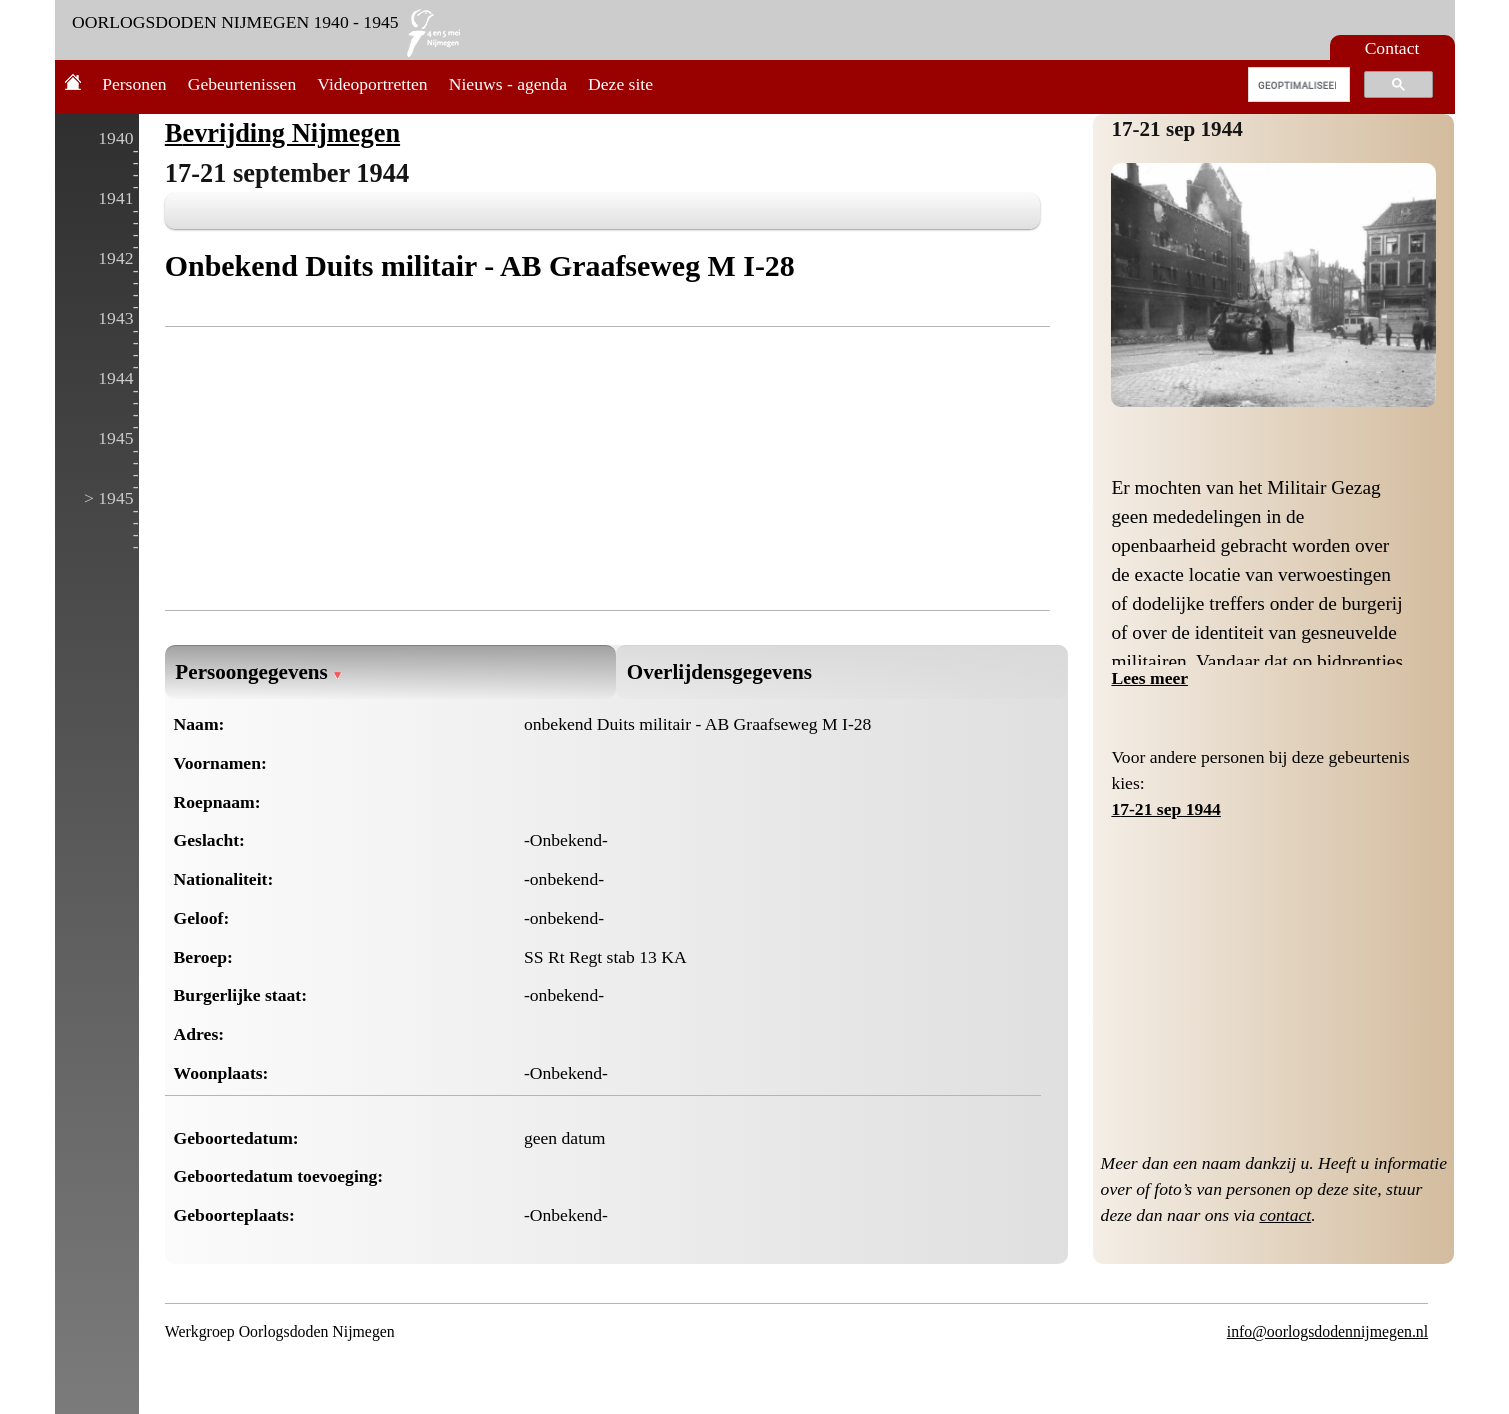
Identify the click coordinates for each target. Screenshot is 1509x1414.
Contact (1392, 48)
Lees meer (1149, 678)
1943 (115, 318)
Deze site (620, 84)
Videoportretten (372, 84)
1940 (115, 138)
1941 (115, 198)
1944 (115, 378)
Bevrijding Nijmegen (282, 133)
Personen (134, 84)
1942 (115, 258)
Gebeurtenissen (242, 84)
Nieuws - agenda (508, 84)
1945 (115, 438)
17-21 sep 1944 (1176, 129)
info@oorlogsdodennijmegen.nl (1327, 1331)
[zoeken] (1297, 85)
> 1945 (109, 498)
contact (1285, 1215)
